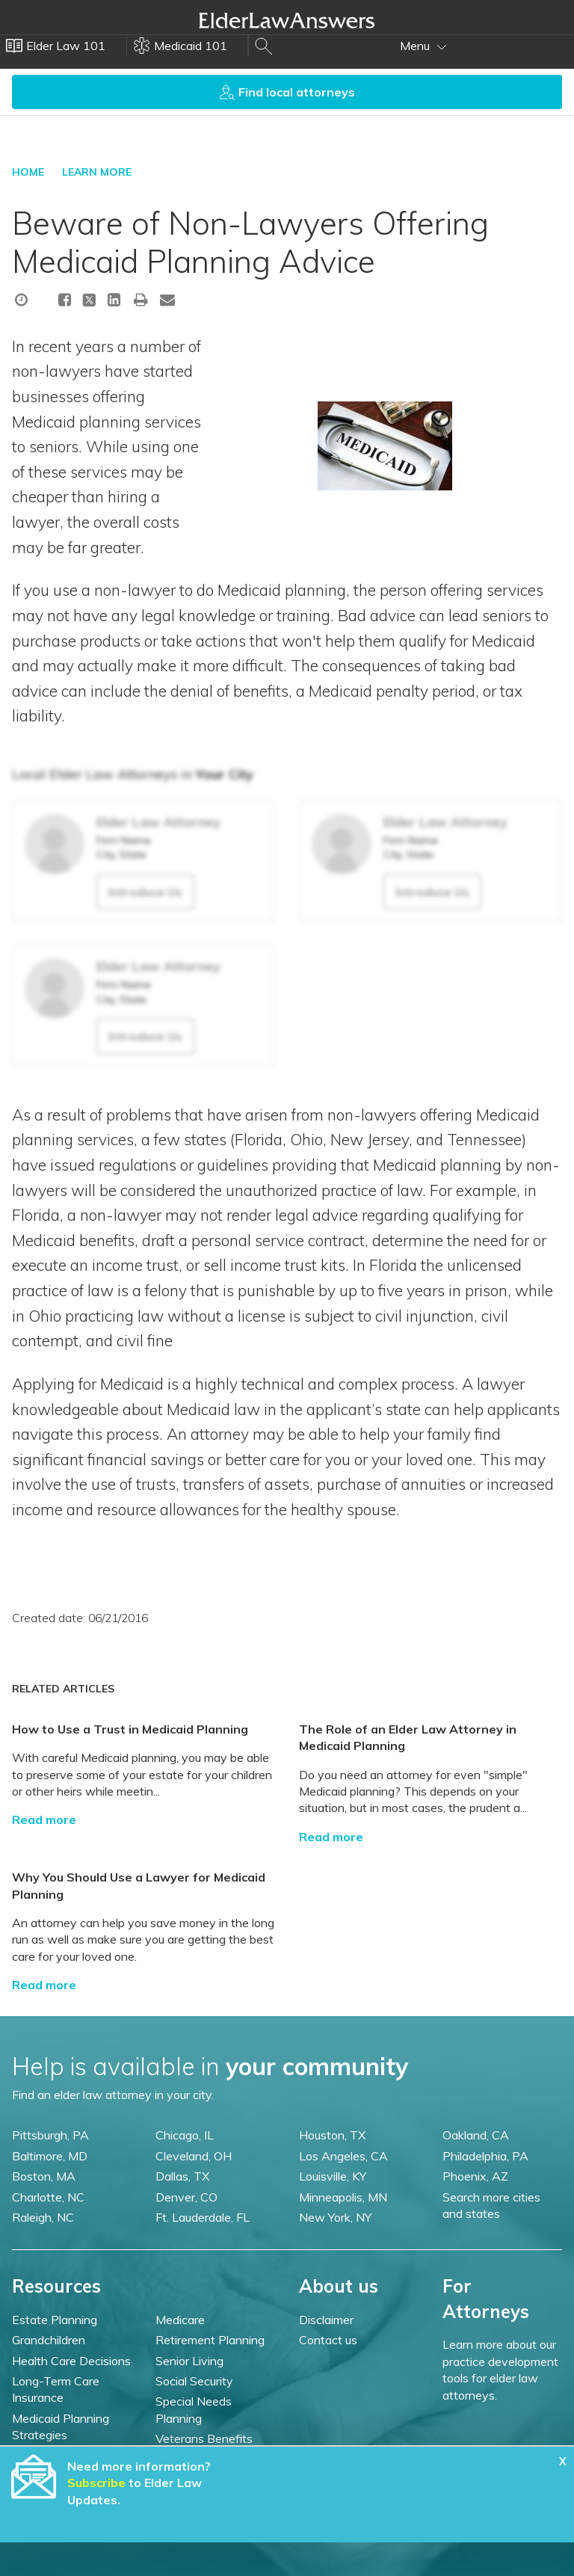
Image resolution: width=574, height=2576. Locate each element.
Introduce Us (145, 891)
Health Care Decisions (71, 2360)
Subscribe (96, 2482)
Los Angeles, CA (343, 2155)
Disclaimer (326, 2319)
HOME (28, 172)
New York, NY (335, 2217)
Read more (44, 1819)
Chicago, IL (184, 2134)
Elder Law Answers (287, 20)
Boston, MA (43, 2176)
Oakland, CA (475, 2134)
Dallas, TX (182, 2176)
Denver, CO (186, 2197)
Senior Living (189, 2360)
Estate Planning (54, 2319)
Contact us (328, 2339)
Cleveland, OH (193, 2155)
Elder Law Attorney (158, 822)
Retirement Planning (210, 2339)
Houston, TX (332, 2134)
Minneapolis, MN (343, 2197)
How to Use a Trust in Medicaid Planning (130, 1729)
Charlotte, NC (48, 2197)
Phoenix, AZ (475, 2176)
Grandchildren (48, 2339)
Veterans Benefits (204, 2438)
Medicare (180, 2319)
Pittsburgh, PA (50, 2134)
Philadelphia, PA (485, 2155)
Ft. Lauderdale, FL (202, 2217)
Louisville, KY (332, 2176)
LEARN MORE (97, 172)
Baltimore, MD (49, 2155)
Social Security (194, 2380)
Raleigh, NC (43, 2217)
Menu (423, 45)
